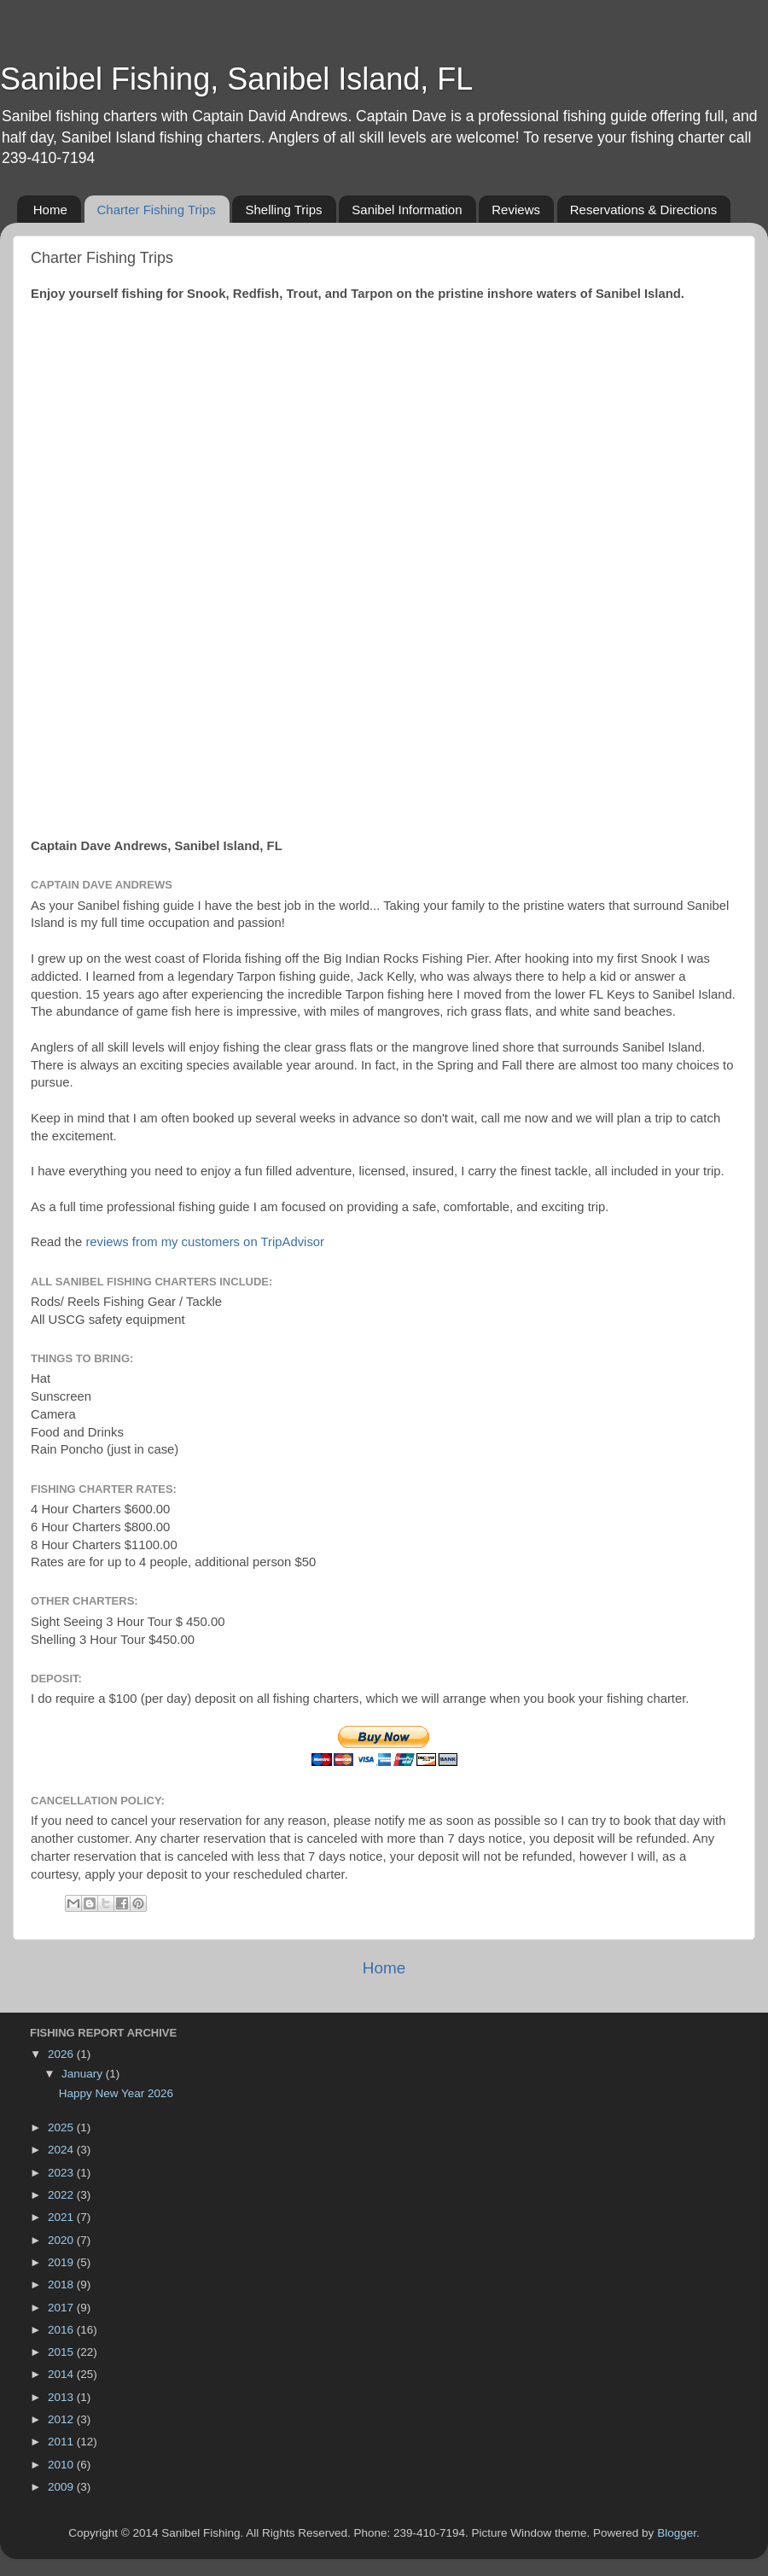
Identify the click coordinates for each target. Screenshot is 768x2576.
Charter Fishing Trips (156, 209)
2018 (62, 2284)
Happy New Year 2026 (116, 2093)
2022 (62, 2194)
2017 (62, 2307)
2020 (62, 2240)
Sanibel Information (407, 209)
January (83, 2073)
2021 (62, 2217)
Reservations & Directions (644, 209)
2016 (62, 2329)
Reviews (516, 209)
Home (50, 209)
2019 (62, 2262)
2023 (62, 2172)
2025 (62, 2127)
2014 (62, 2374)
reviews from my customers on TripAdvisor (204, 1242)
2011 (62, 2441)
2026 (62, 2054)
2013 (62, 2397)
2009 (62, 2486)
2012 (62, 2419)
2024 (62, 2149)
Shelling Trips (283, 209)
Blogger (676, 2532)
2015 (62, 2352)
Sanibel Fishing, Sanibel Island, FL (236, 78)
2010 (62, 2464)
